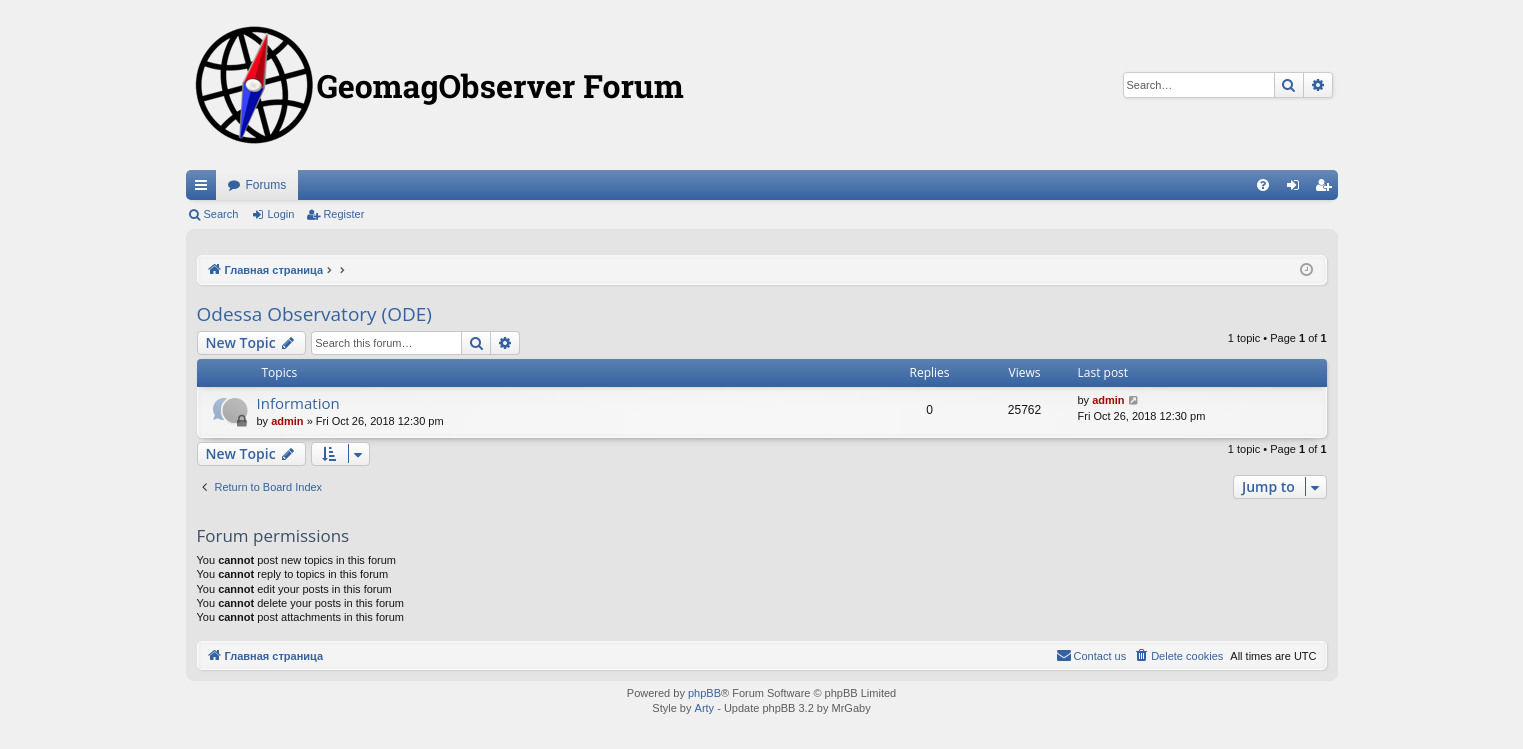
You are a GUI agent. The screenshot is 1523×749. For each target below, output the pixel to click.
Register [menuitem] (1326, 189)
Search (221, 214)
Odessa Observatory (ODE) (314, 314)
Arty (705, 708)
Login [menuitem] (1296, 189)
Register (343, 214)
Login (280, 214)
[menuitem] (1263, 185)
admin (287, 421)
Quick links (205, 189)
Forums (266, 185)
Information (298, 403)
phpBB (704, 693)
